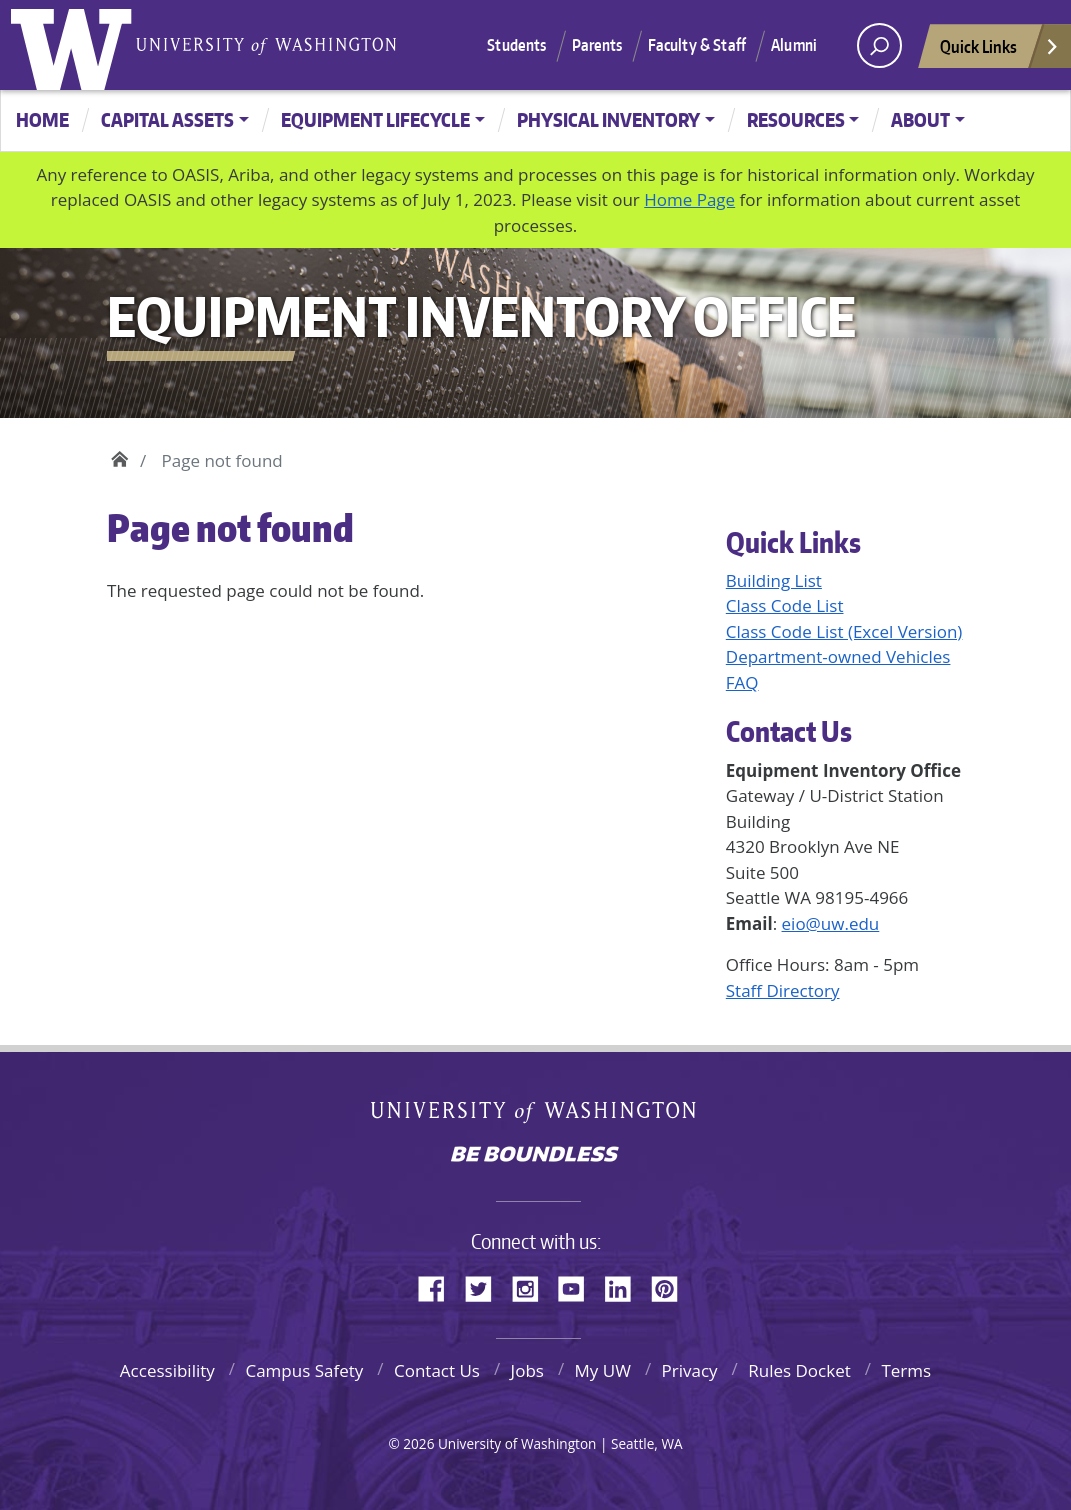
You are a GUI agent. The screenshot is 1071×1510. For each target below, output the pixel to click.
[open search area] (879, 45)
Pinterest (672, 1286)
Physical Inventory (608, 119)
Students (516, 45)
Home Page (689, 199)
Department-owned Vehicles (838, 656)
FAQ (742, 682)
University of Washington (76, 45)
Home (42, 119)
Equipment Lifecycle (375, 119)
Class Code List (785, 605)
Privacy (690, 1370)
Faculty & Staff (697, 45)
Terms (906, 1370)
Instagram (532, 1286)
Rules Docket (799, 1370)
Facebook (439, 1286)
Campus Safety (304, 1370)
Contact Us (437, 1370)
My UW (603, 1370)
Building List (774, 580)
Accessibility (167, 1370)
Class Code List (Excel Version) (844, 631)
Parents (597, 45)
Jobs (527, 1370)
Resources (796, 119)
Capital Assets (167, 119)
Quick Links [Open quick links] (1000, 51)
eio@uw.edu (831, 923)
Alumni (794, 45)
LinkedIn (625, 1286)
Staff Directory (783, 990)
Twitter (486, 1286)
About (920, 119)
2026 (418, 1443)
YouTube (579, 1286)
